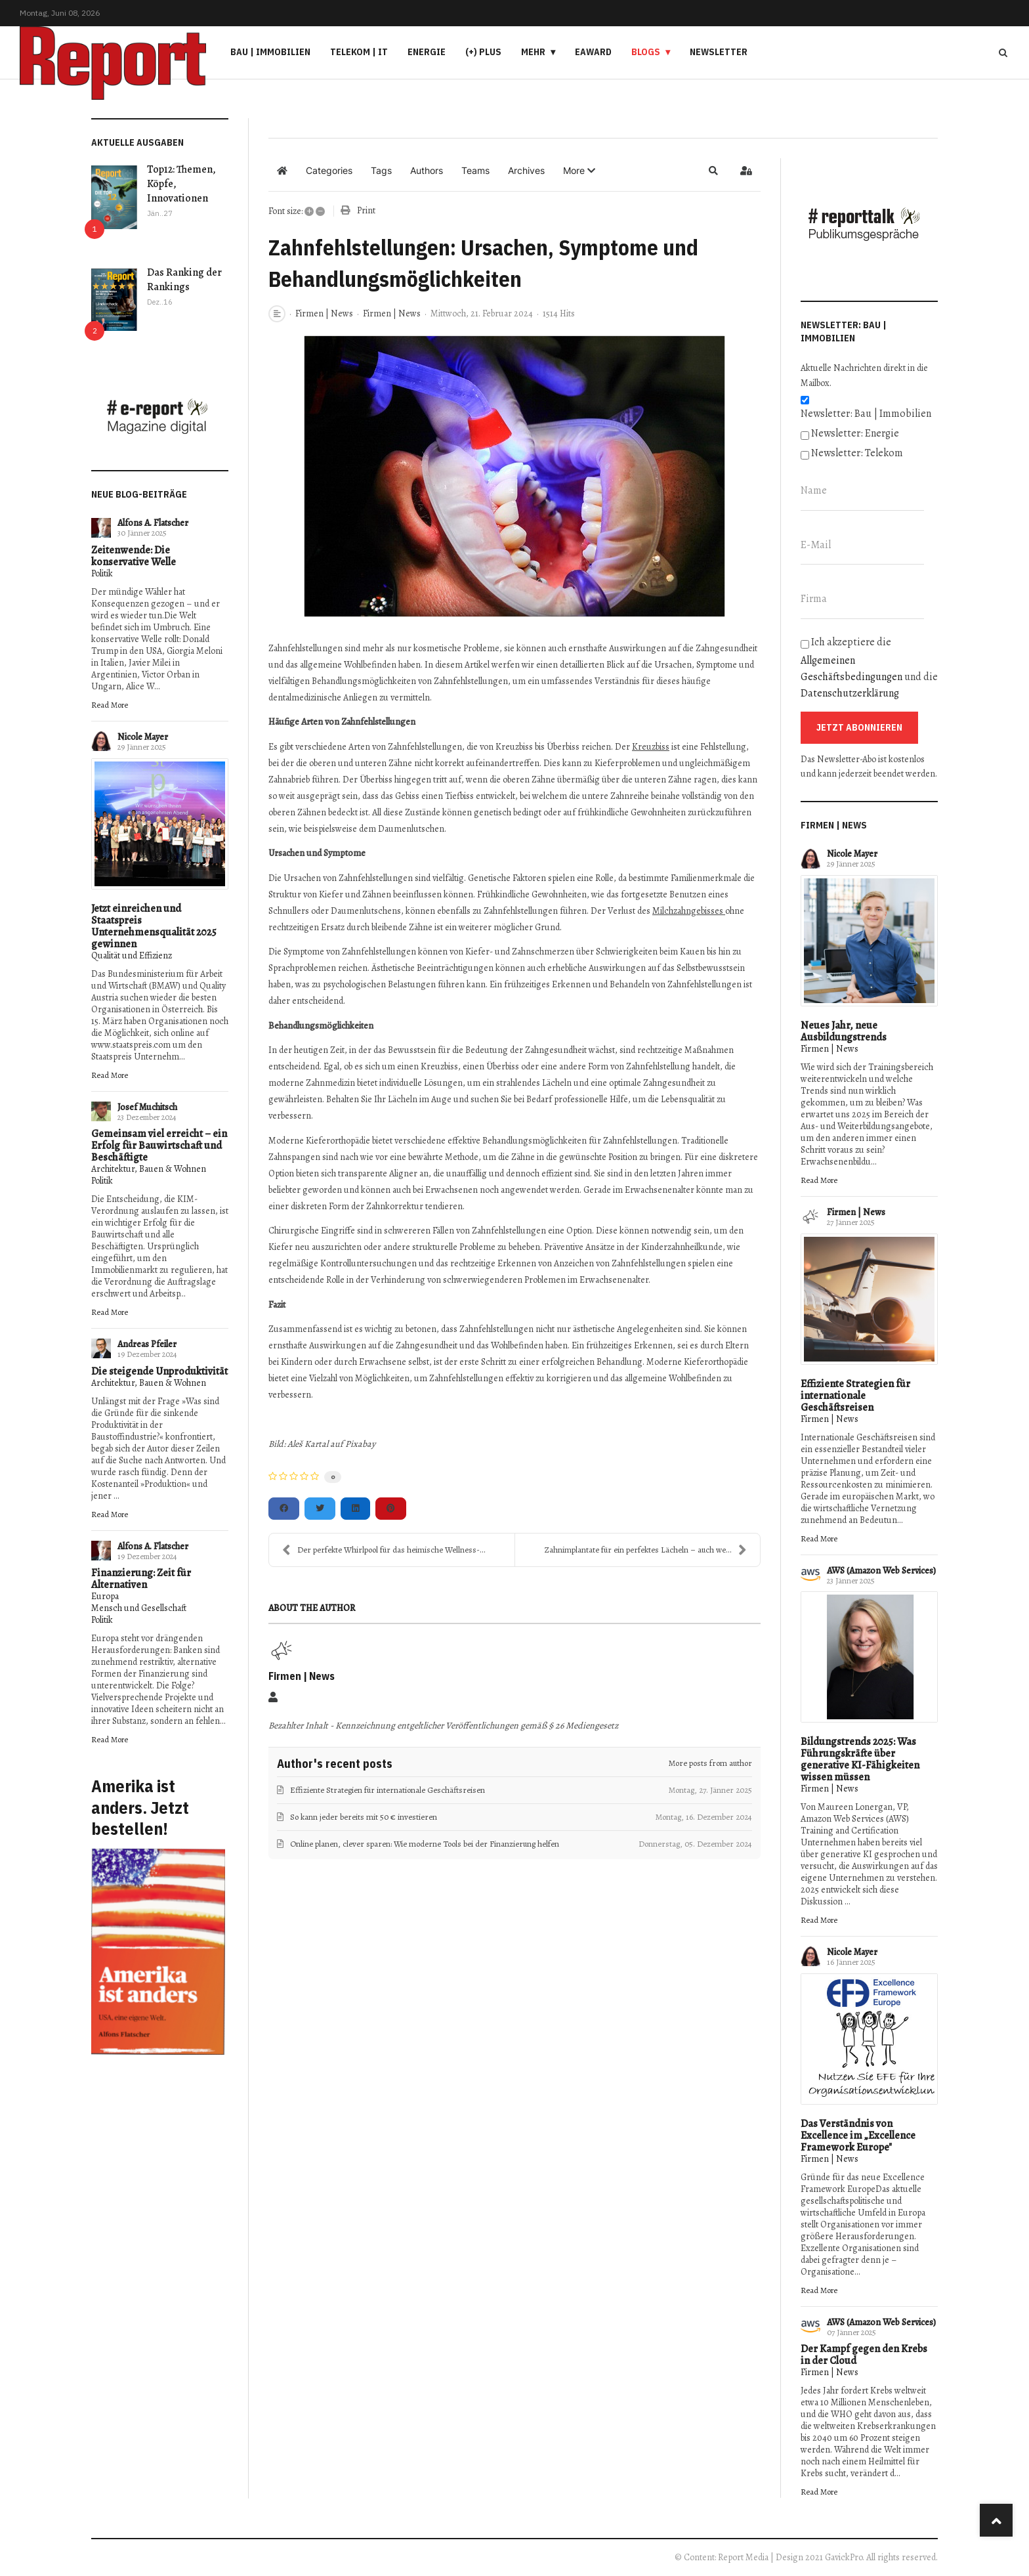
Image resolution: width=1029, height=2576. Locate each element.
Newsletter (718, 52)
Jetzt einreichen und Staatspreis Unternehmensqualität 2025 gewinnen (154, 926)
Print (366, 210)
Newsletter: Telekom (857, 453)
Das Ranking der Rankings (184, 279)
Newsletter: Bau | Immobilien (866, 413)
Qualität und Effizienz (131, 955)
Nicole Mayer (142, 737)
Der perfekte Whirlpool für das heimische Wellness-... (384, 1549)
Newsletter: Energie (855, 433)
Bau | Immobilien (270, 52)
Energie (427, 52)
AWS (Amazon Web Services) (881, 1570)
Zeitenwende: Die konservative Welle (133, 556)
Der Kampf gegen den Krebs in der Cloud (864, 2355)
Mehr (533, 52)
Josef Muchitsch (147, 1107)
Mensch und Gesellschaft (138, 1608)
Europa (105, 1596)
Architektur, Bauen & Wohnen (148, 1169)
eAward (593, 52)
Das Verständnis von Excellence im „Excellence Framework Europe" (858, 2135)
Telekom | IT (359, 52)
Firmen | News (324, 314)
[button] (579, 170)
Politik (102, 573)
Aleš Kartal (307, 1444)
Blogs (645, 52)
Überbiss (502, 1066)
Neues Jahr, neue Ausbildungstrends (844, 1031)
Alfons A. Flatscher (152, 523)
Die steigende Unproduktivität (159, 1371)
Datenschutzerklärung (850, 693)
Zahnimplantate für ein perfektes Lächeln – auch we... (646, 1549)
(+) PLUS (483, 52)
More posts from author (710, 1763)
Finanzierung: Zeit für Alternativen (141, 1579)
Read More (109, 704)
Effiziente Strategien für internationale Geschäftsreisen (855, 1396)
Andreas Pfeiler (147, 1344)
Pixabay (360, 1444)
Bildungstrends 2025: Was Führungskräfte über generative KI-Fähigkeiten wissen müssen (860, 1759)
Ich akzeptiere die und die (869, 667)
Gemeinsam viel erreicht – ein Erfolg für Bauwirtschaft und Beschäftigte (159, 1146)
